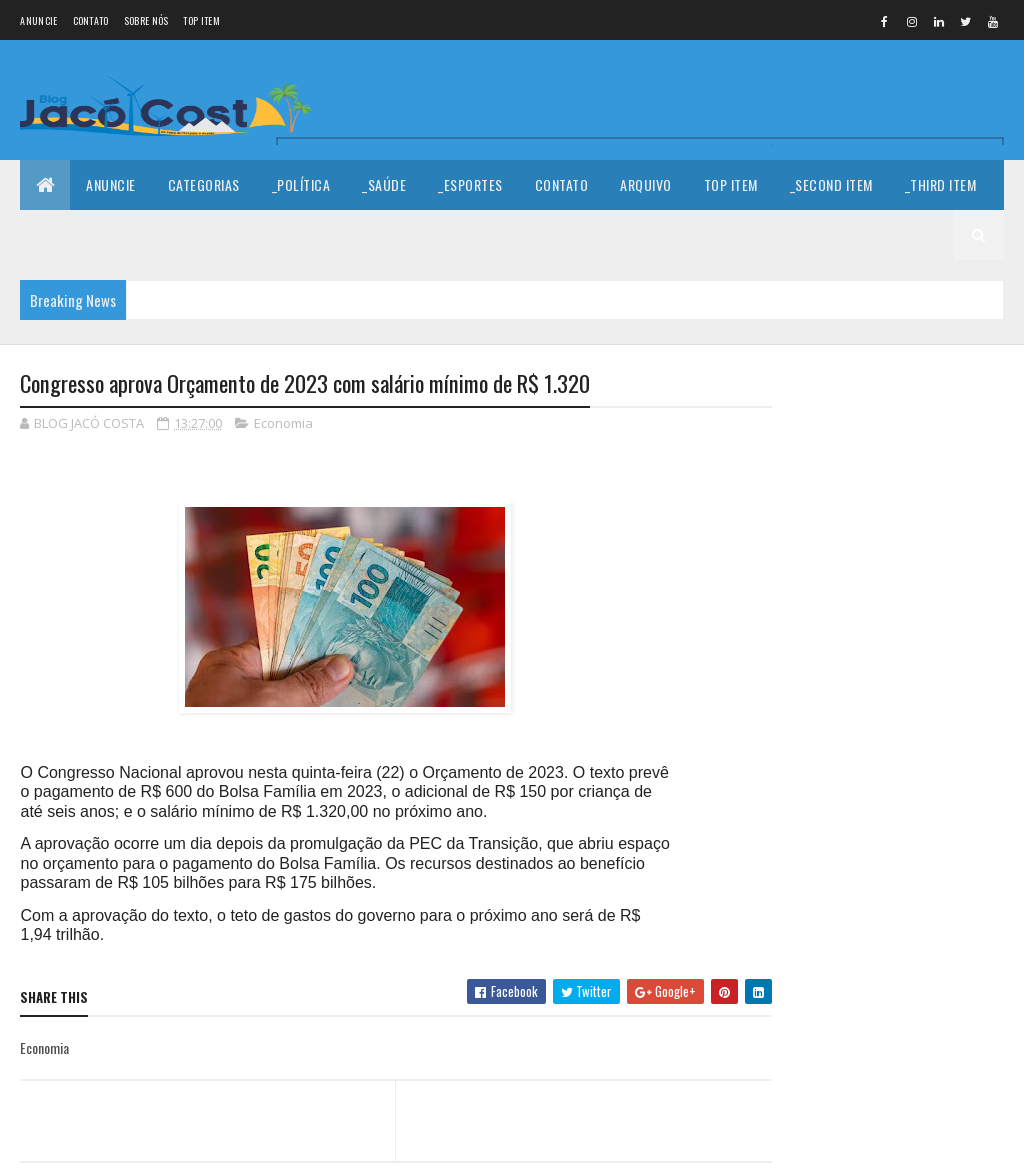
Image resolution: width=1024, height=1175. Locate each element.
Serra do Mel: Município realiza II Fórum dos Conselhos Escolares (934, 534)
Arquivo (646, 184)
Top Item (201, 20)
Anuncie (38, 20)
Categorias (204, 184)
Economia (283, 424)
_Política (301, 184)
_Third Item (941, 184)
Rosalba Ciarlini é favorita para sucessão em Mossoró (933, 801)
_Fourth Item (77, 234)
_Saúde (384, 184)
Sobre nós (146, 20)
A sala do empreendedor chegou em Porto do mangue (935, 627)
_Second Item (831, 184)
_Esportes (470, 184)
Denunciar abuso (834, 917)
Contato (91, 20)
